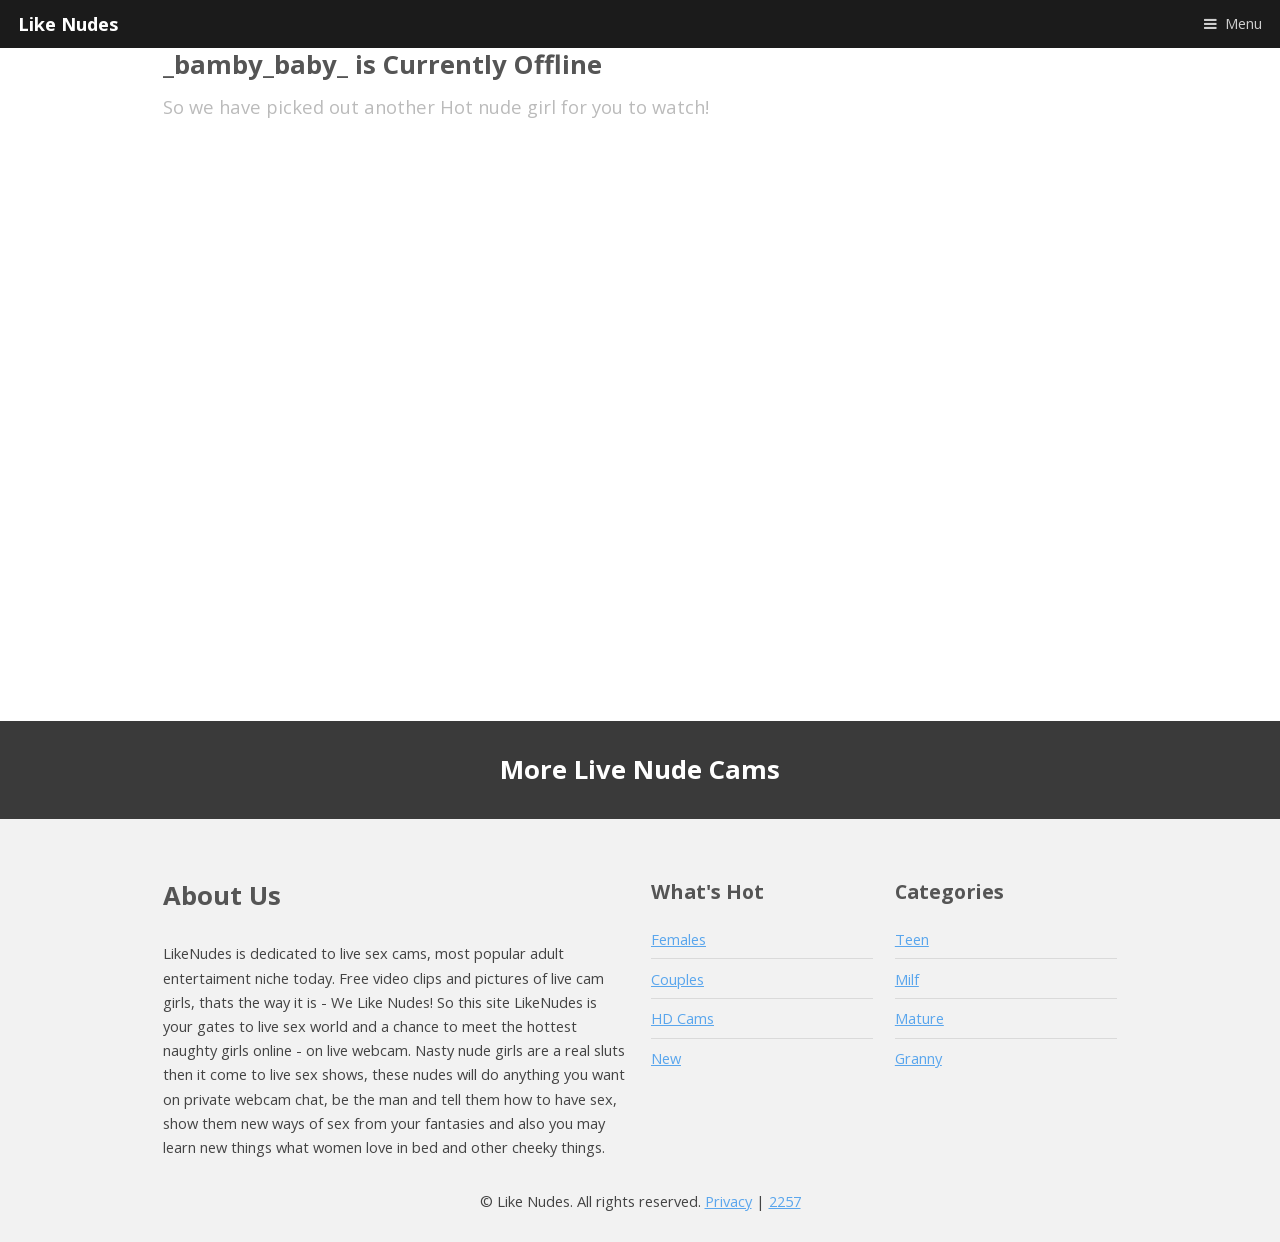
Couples (677, 979)
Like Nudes (68, 23)
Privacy (728, 1201)
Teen (912, 939)
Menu (1243, 23)
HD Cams (682, 1018)
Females (678, 939)
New (666, 1058)
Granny (918, 1058)
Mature (919, 1018)
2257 (785, 1201)
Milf (907, 979)
